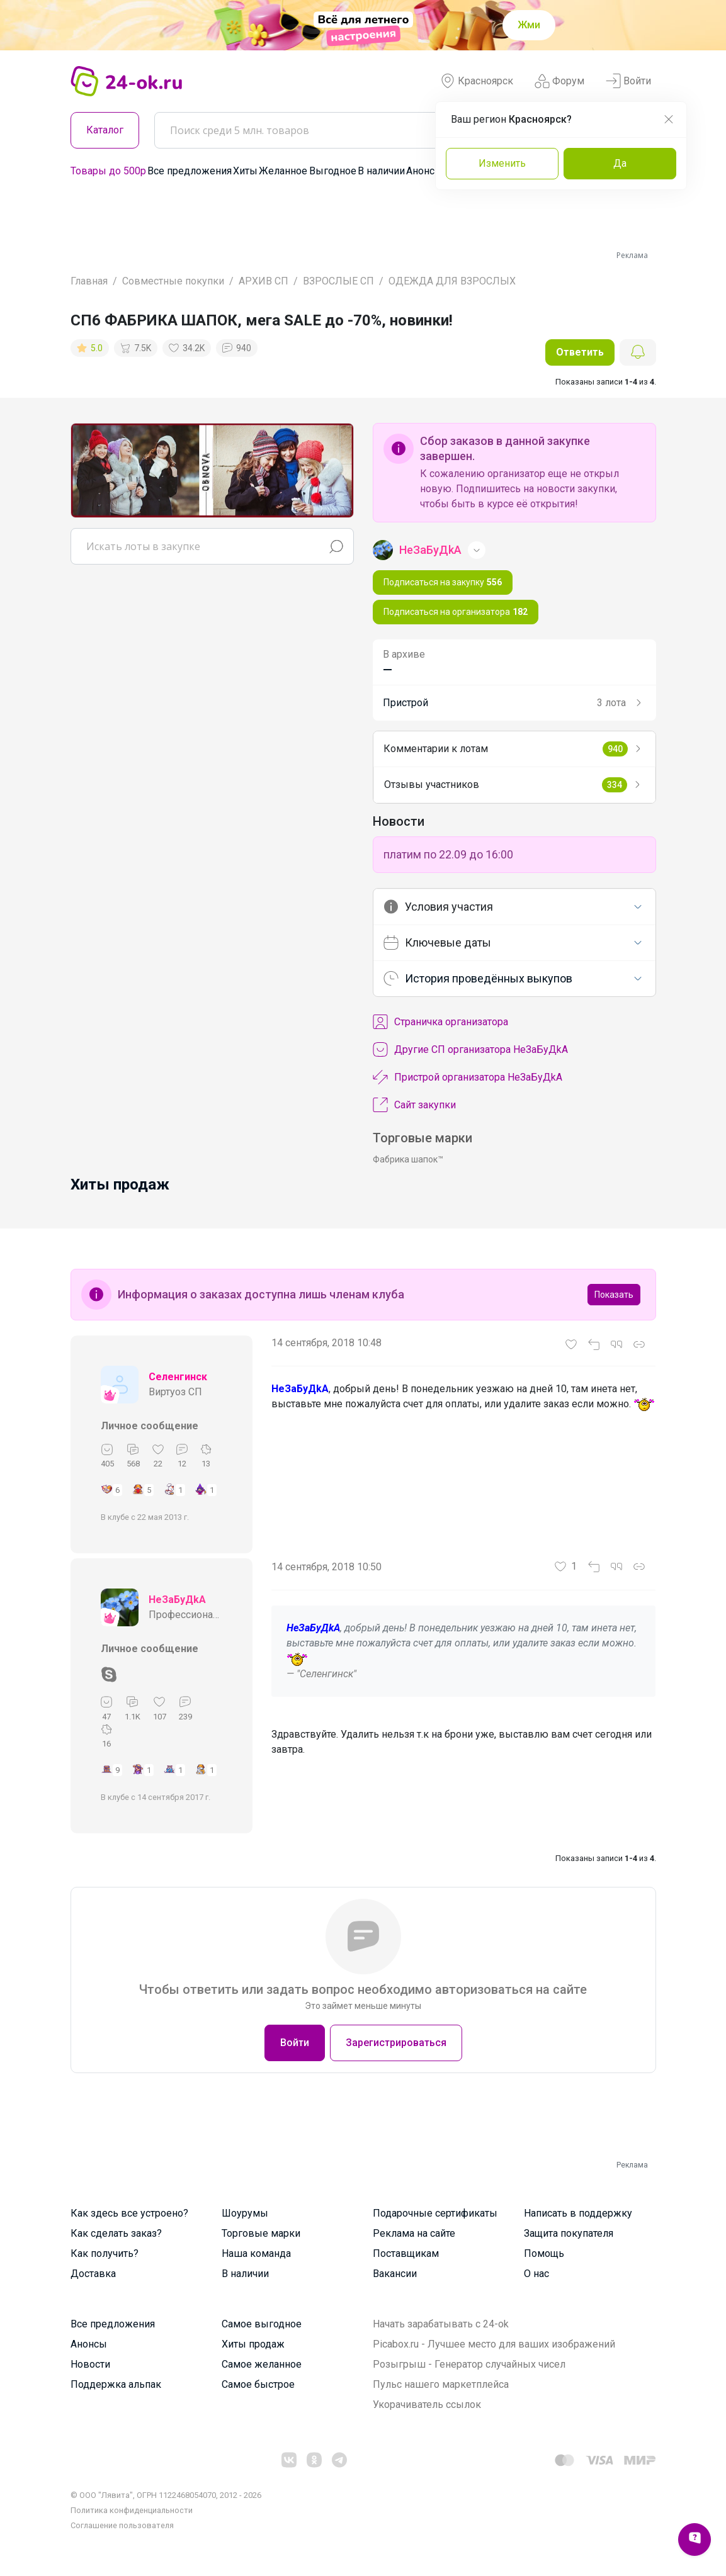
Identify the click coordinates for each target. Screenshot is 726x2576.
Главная (89, 281)
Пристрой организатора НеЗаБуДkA (467, 1077)
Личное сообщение (149, 1426)
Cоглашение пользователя (122, 2525)
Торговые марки (261, 2233)
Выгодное (332, 171)
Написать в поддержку (578, 2213)
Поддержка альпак (116, 2384)
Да (620, 163)
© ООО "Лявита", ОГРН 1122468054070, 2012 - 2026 (166, 2495)
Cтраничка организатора (440, 1022)
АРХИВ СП (263, 281)
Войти (628, 81)
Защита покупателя (568, 2233)
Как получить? (105, 2253)
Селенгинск (178, 1377)
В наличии (381, 171)
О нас (536, 2274)
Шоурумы (245, 2213)
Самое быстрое (258, 2384)
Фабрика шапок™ (408, 1159)
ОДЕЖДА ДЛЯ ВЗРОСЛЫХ (452, 281)
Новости (90, 2364)
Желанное (283, 171)
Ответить (580, 352)
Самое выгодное (262, 2324)
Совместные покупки (173, 281)
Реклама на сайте (414, 2233)
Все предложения (189, 171)
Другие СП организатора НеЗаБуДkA (470, 1049)
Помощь (544, 2253)
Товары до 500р (108, 171)
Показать (613, 1295)
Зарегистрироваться (396, 2043)
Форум (559, 81)
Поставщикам (406, 2253)
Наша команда (256, 2253)
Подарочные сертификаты (435, 2213)
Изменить (502, 163)
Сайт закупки (414, 1105)
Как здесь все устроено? (129, 2213)
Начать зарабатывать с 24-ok (441, 2324)
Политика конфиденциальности (132, 2510)
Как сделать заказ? (116, 2233)
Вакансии (395, 2274)
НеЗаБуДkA (177, 1600)
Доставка (93, 2274)
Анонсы (424, 171)
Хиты (245, 171)
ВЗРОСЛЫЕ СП (338, 281)
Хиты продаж (253, 2344)
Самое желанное (262, 2364)
